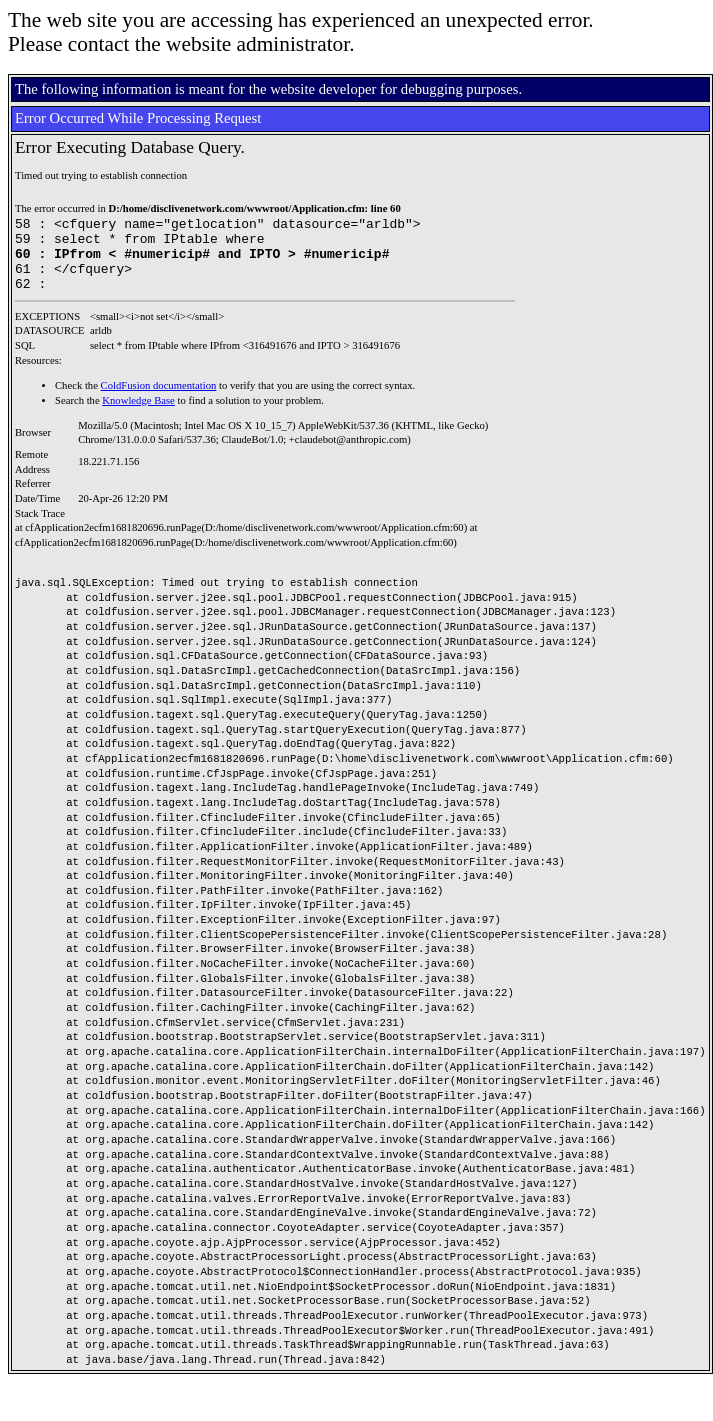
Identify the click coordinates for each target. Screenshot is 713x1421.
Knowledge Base (138, 415)
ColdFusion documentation (159, 400)
